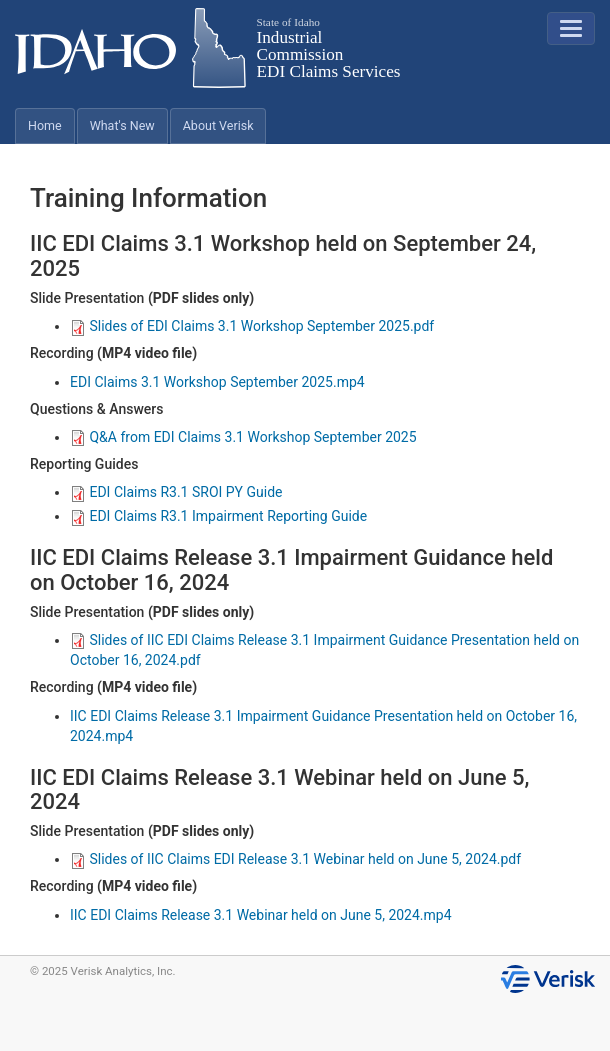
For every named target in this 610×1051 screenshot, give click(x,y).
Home (45, 125)
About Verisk (218, 125)
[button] (571, 28)
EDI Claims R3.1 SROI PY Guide (176, 492)
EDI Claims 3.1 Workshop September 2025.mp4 (217, 382)
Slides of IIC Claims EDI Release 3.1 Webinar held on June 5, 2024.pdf (295, 859)
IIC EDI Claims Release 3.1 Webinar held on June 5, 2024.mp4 (261, 915)
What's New (122, 125)
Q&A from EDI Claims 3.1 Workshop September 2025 (243, 437)
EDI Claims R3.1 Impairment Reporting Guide (218, 516)
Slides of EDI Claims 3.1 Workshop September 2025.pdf (252, 326)
